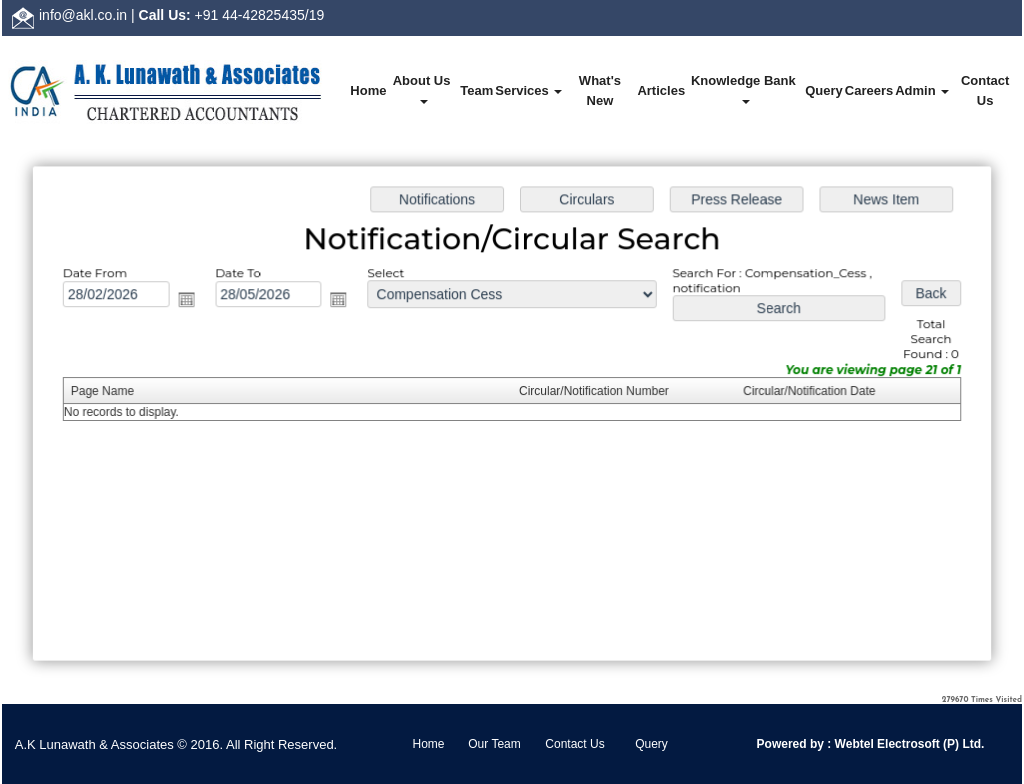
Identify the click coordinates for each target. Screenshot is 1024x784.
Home (368, 90)
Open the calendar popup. (192, 302)
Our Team (494, 744)
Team (476, 90)
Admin (922, 90)
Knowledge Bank (745, 88)
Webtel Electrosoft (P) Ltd (906, 744)
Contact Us (985, 90)
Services (528, 90)
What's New (600, 90)
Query (824, 90)
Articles (661, 90)
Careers (869, 90)
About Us (423, 88)
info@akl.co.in (83, 15)
